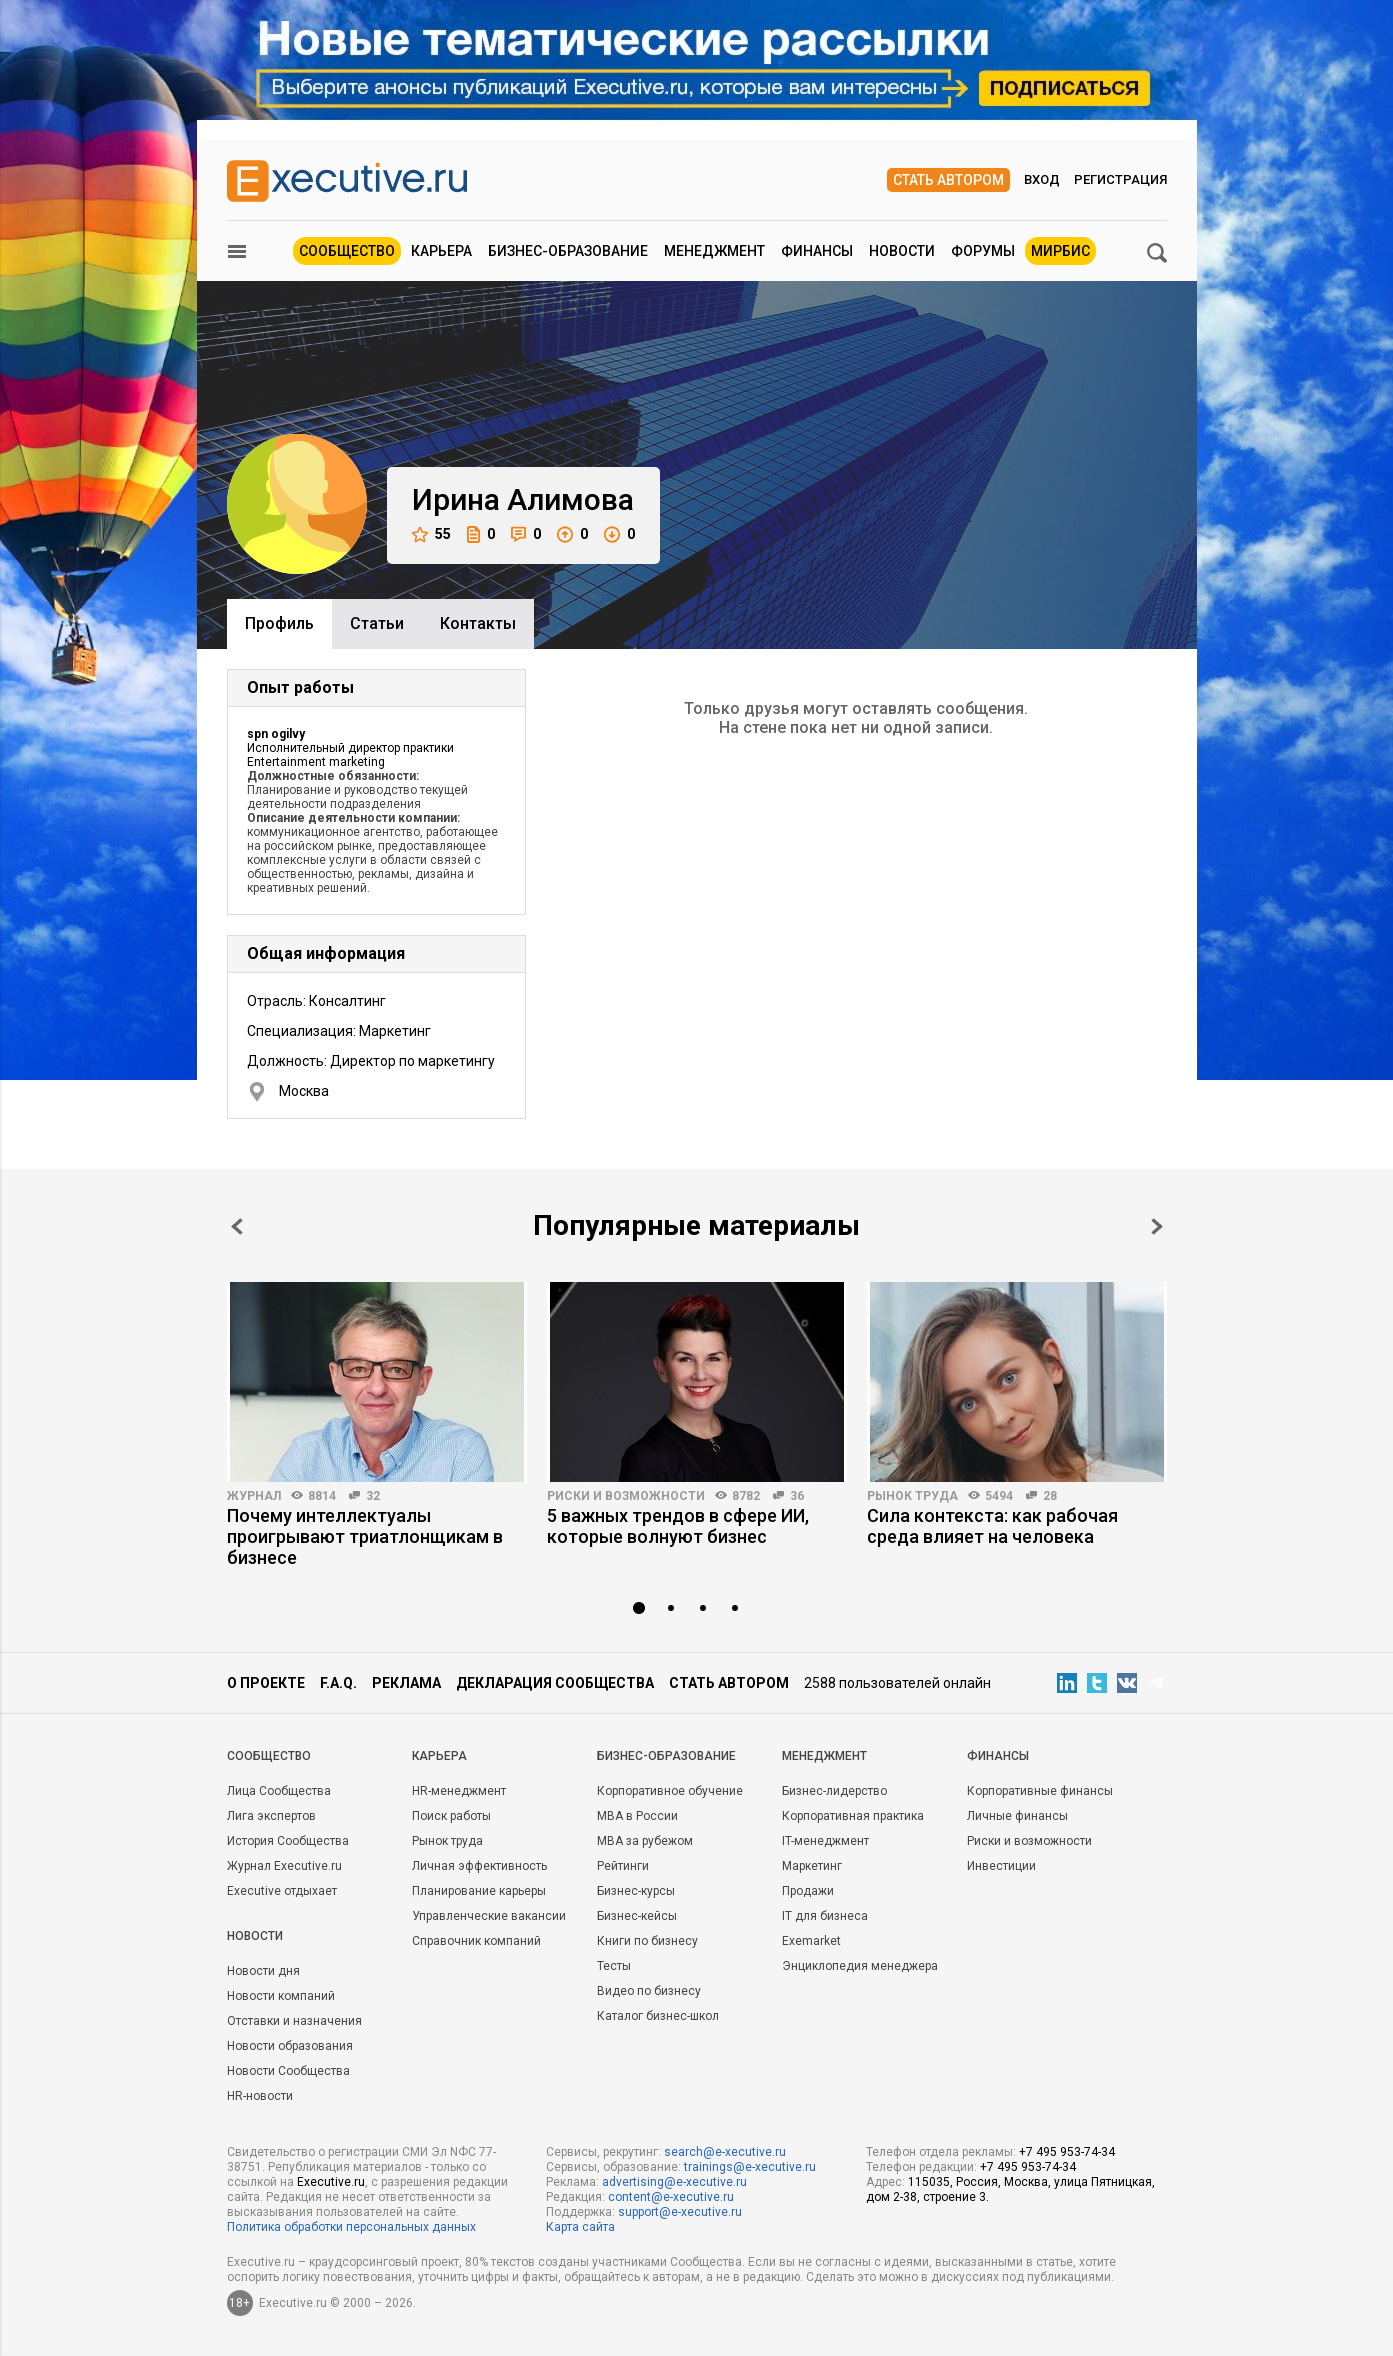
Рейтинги (623, 1866)
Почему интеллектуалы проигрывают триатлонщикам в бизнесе (365, 1536)
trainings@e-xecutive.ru (750, 2167)
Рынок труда (912, 1496)
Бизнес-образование (568, 251)
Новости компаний (281, 1996)
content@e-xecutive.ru (671, 2197)
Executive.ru (331, 2182)
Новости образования (290, 2046)
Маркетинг (812, 1866)
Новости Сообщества (288, 2071)
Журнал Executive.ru (284, 1866)
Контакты (478, 623)
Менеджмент (714, 251)
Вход (1042, 179)
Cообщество (269, 1756)
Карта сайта (580, 2227)
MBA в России (637, 1816)
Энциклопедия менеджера (860, 1966)
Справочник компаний (476, 1941)
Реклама (406, 1683)
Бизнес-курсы (636, 1891)
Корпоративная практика (853, 1816)
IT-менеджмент (825, 1841)
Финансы (817, 251)
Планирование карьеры (479, 1891)
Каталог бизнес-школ (658, 2016)
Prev (237, 1226)
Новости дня (263, 1971)
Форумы (983, 251)
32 (373, 1496)
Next (1157, 1226)
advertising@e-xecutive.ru (674, 2182)
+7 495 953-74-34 (1067, 2152)
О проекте (266, 1683)
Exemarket (811, 1941)
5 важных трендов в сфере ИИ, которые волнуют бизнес (678, 1526)
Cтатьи (377, 623)
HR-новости (260, 2096)
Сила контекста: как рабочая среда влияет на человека (992, 1526)
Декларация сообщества (555, 1683)
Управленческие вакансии (489, 1916)
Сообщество (347, 251)
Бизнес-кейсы (637, 1916)
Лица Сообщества (279, 1791)
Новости (902, 251)
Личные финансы (1017, 1816)
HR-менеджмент (459, 1791)
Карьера (441, 251)
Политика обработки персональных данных (351, 2227)
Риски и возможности (626, 1496)
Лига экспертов (271, 1816)
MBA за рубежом (645, 1841)
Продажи (808, 1891)
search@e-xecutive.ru (725, 2152)
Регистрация (1120, 179)
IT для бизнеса (825, 1916)
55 (431, 534)
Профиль (279, 623)
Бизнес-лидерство (834, 1791)
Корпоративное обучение (670, 1791)
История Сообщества (288, 1841)
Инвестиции (1001, 1866)
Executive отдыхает (282, 1891)
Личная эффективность (479, 1866)
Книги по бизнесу (647, 1941)
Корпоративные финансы (1040, 1791)
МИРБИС (1060, 251)
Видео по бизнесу (649, 1991)
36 (797, 1496)
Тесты (614, 1966)
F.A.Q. (338, 1683)
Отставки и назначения (294, 2021)
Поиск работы (451, 1816)
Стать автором (948, 180)
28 (1050, 1496)
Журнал (254, 1496)
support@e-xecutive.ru (680, 2212)
